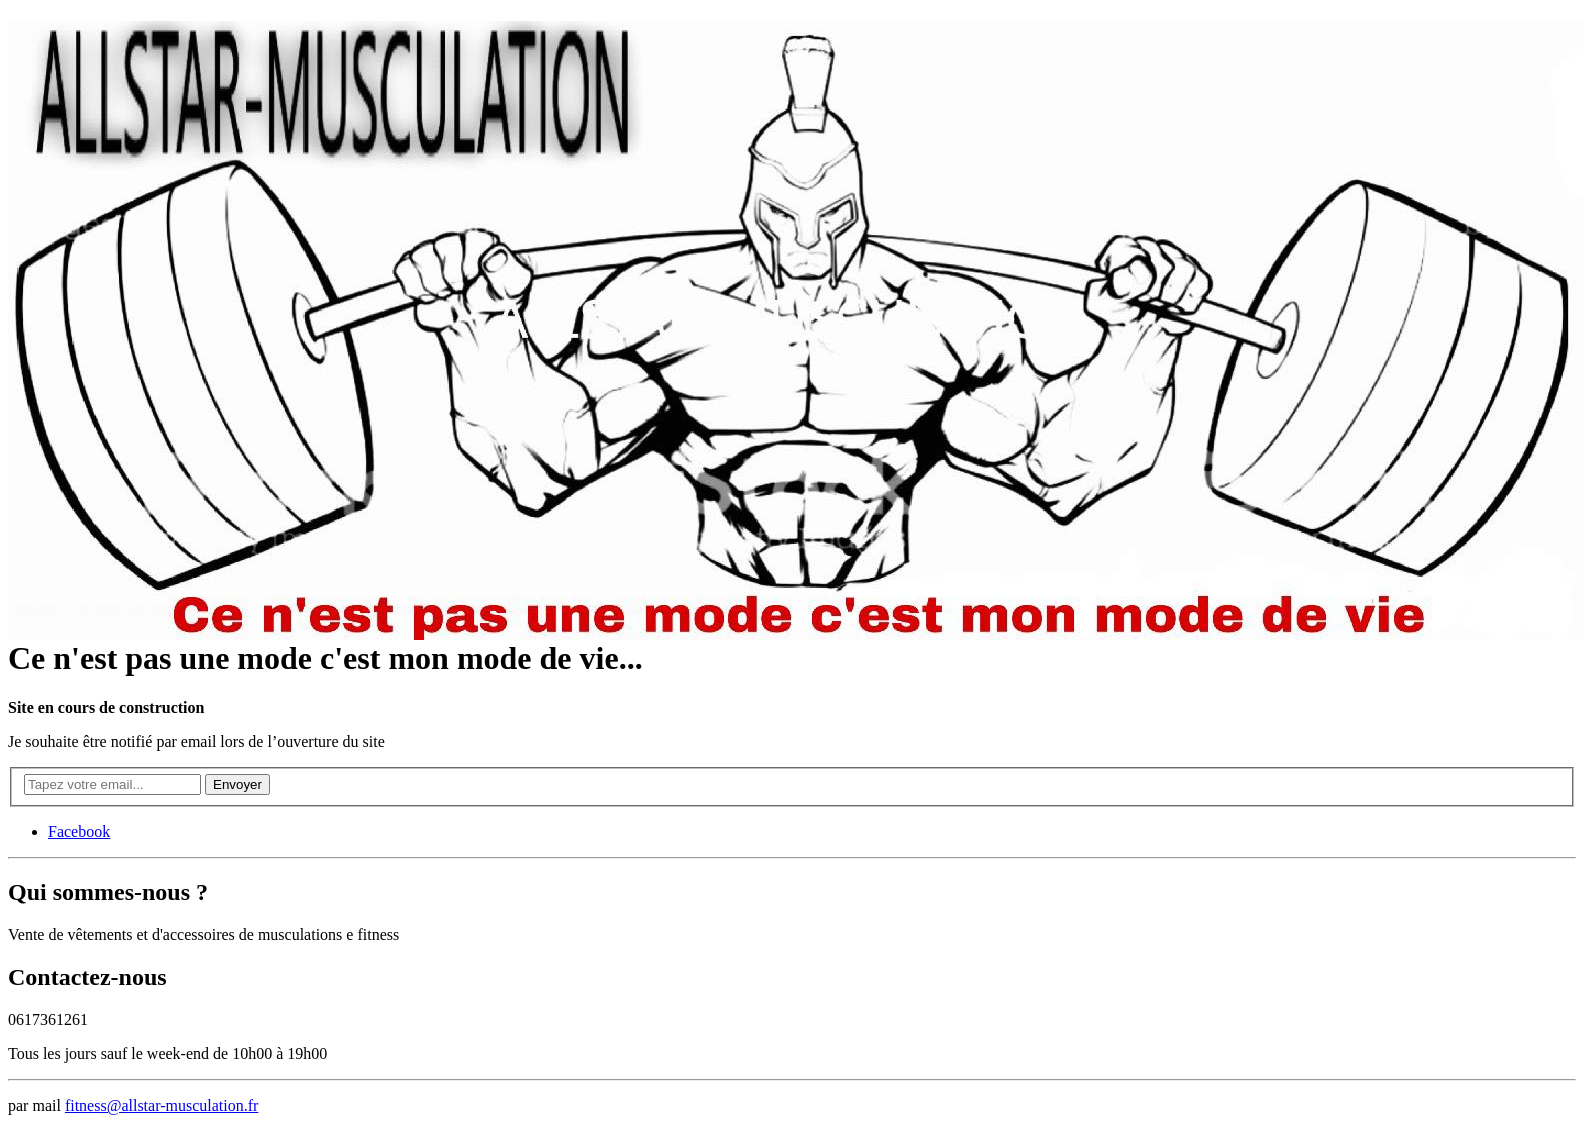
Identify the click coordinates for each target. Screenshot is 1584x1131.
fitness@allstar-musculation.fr (161, 1105)
